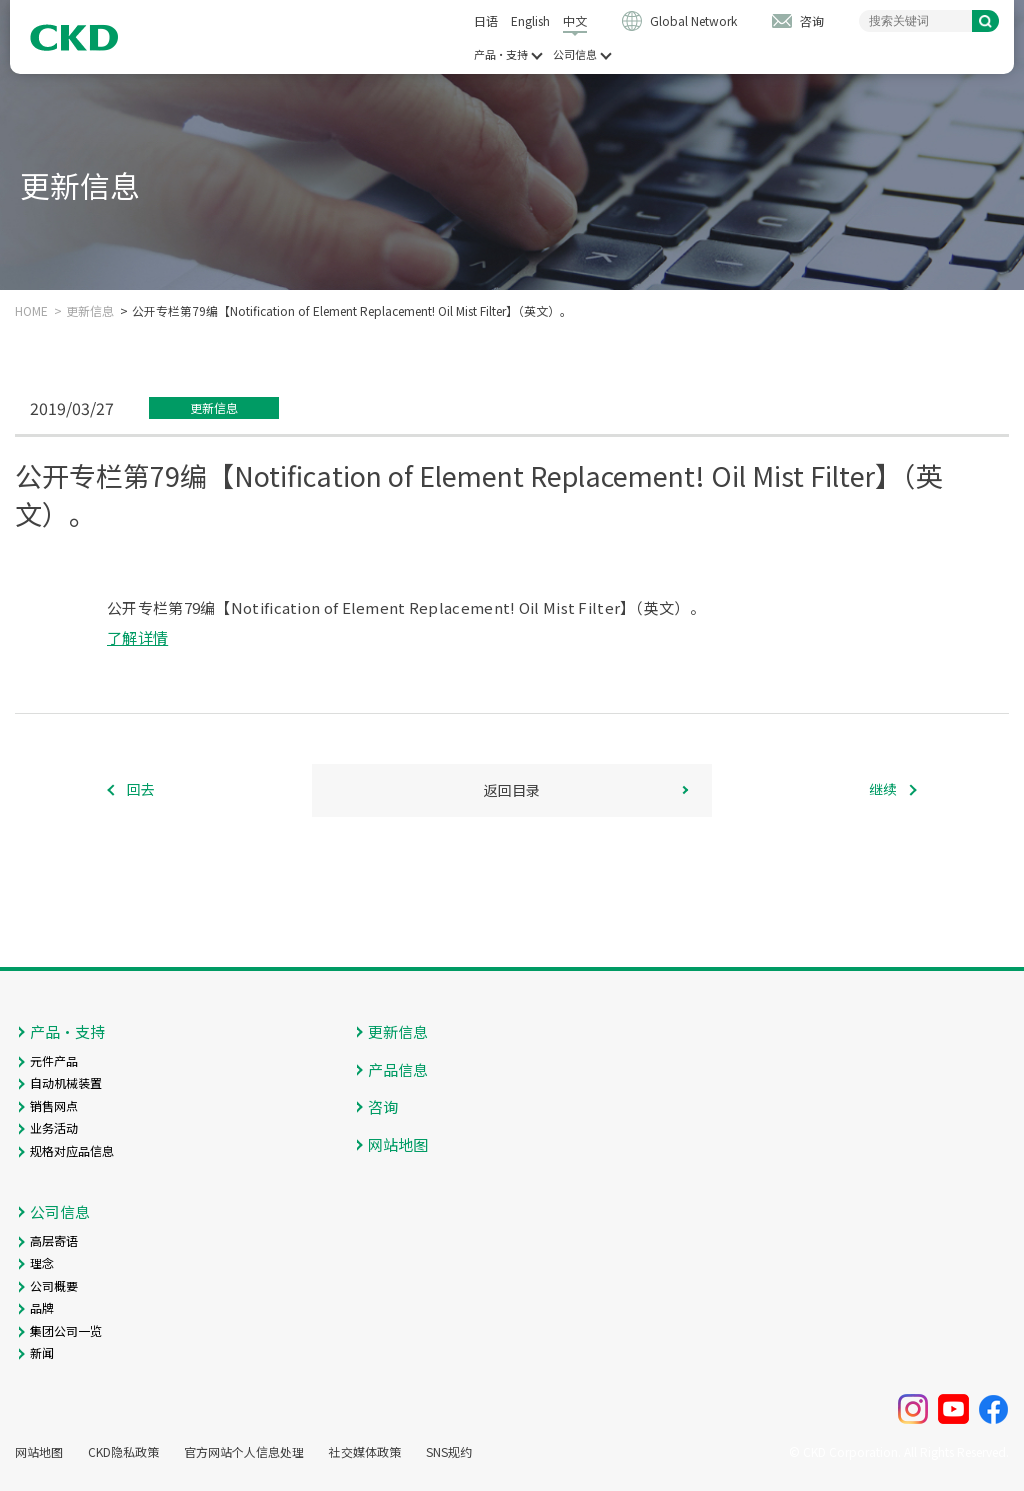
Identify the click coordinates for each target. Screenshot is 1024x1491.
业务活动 (54, 1127)
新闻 (42, 1352)
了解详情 (137, 637)
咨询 (812, 20)
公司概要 (54, 1285)
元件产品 (54, 1060)
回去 (141, 790)
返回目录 (512, 790)
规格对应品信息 (72, 1150)
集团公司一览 (66, 1330)
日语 (486, 20)
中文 (575, 20)
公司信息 (575, 54)
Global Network (693, 20)
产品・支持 (501, 54)
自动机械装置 (66, 1082)
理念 (42, 1262)
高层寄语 (54, 1240)
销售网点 (54, 1105)
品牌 (42, 1307)
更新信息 (90, 311)
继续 (883, 790)
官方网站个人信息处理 (244, 1452)
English (530, 20)
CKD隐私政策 (123, 1452)
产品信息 (398, 1069)
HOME (31, 311)
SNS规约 (449, 1452)
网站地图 (398, 1144)
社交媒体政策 (365, 1452)
